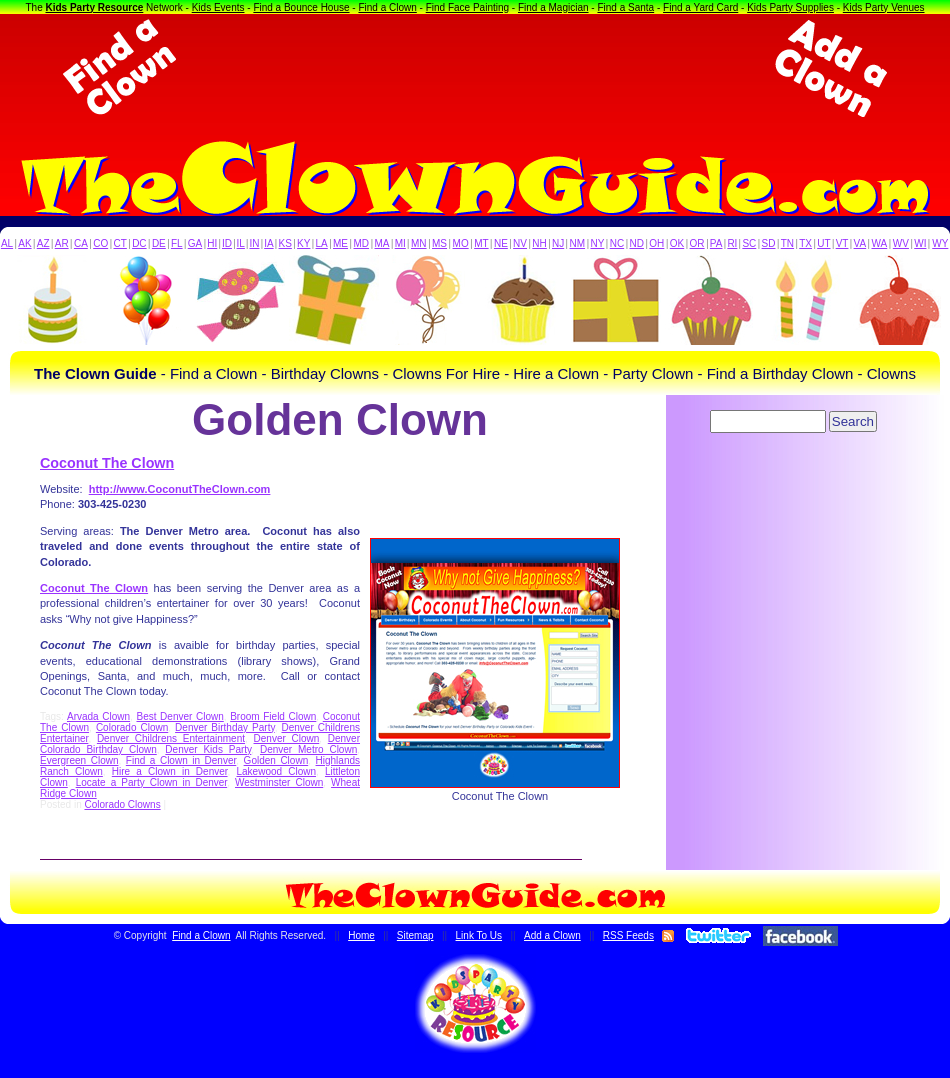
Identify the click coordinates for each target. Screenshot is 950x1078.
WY (940, 243)
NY (597, 243)
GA (195, 243)
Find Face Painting (467, 7)
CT (120, 243)
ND (637, 243)
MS (439, 243)
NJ (558, 243)
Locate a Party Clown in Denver (152, 782)
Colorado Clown (132, 727)
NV (520, 243)
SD (769, 243)
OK (677, 243)
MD (362, 243)
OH (656, 243)
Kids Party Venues (884, 7)
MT (481, 243)
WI (920, 243)
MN (419, 243)
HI (212, 243)
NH (539, 243)
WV (901, 243)
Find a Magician (553, 7)
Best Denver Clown (179, 716)
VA (860, 243)
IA (268, 243)
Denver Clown (287, 738)
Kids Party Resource (95, 7)
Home (361, 935)
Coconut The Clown (107, 463)
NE (501, 243)
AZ (43, 243)
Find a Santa (625, 7)
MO (461, 243)
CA (81, 243)
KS (285, 243)
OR (697, 243)
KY (303, 243)
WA (880, 243)
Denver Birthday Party (225, 727)
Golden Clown (276, 760)
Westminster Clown (279, 782)
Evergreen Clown (79, 760)
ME (340, 243)
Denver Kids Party (208, 749)
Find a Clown (387, 7)
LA (322, 243)
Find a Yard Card (700, 7)
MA (382, 243)
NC (617, 243)
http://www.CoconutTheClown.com (180, 489)
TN (787, 243)
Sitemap (415, 935)
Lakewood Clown (277, 771)
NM (578, 243)
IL (241, 243)
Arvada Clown (98, 716)
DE (159, 243)
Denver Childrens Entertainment (171, 738)
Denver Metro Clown (308, 749)
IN (254, 243)
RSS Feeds (628, 935)
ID (227, 243)
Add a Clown (552, 935)
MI (400, 243)
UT (823, 243)
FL (177, 243)
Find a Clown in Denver (181, 760)
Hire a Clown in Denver (170, 771)
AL (7, 243)
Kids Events (218, 7)
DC (139, 243)
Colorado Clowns (122, 804)
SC (749, 243)
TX (805, 243)
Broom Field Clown (273, 716)
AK (24, 243)
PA (716, 243)
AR (62, 243)
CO (100, 243)
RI (732, 243)
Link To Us (479, 935)
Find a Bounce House (301, 7)
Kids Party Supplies (790, 7)
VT (842, 243)
